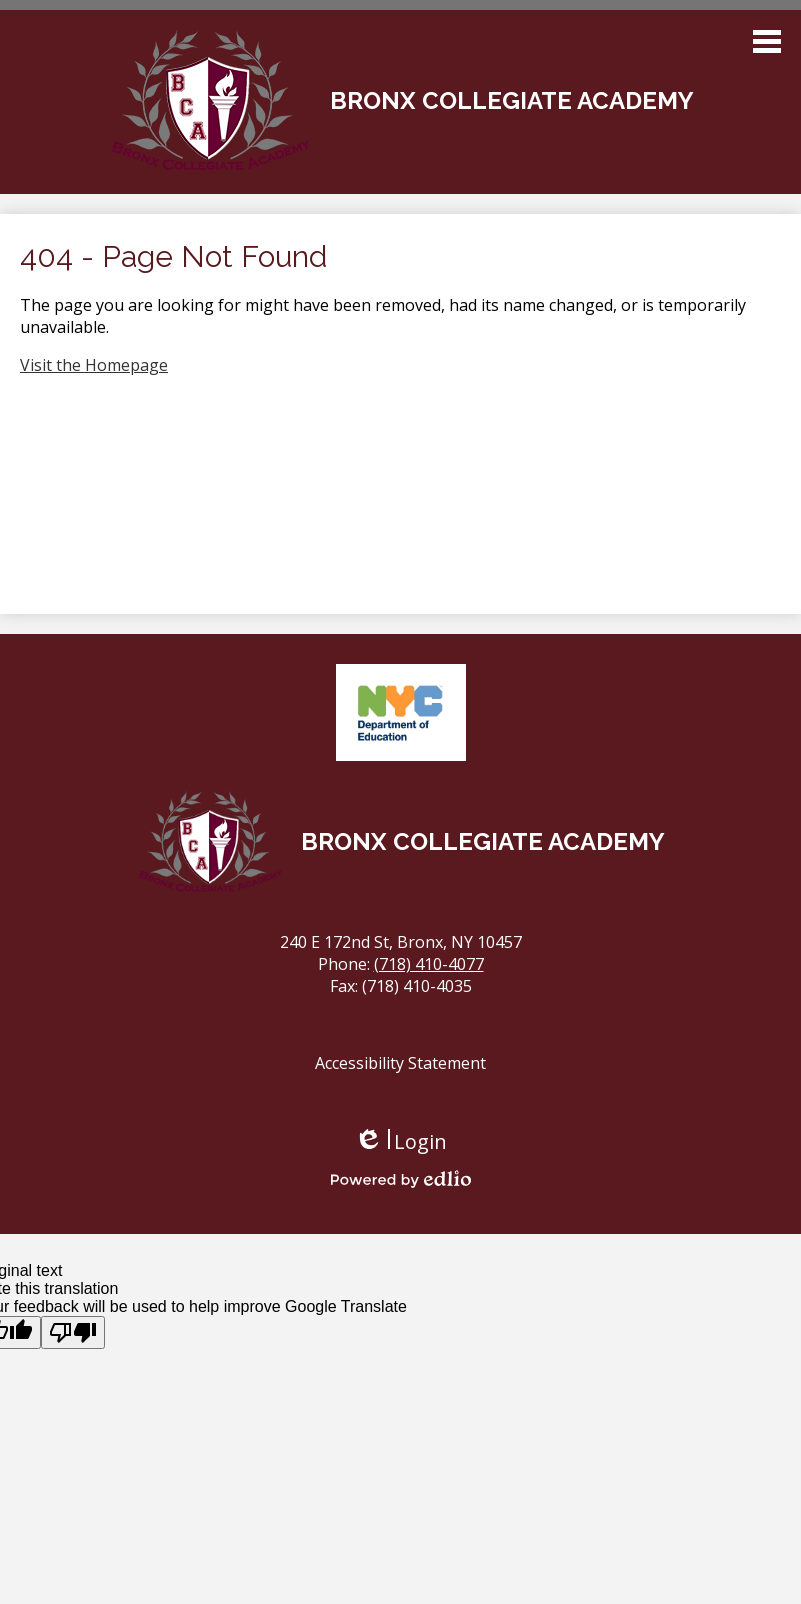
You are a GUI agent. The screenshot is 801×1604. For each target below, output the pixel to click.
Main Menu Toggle (767, 41)
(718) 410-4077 (429, 964)
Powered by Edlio (401, 1179)
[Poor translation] (73, 1332)
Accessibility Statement (400, 1063)
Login (400, 1141)
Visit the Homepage (94, 365)
